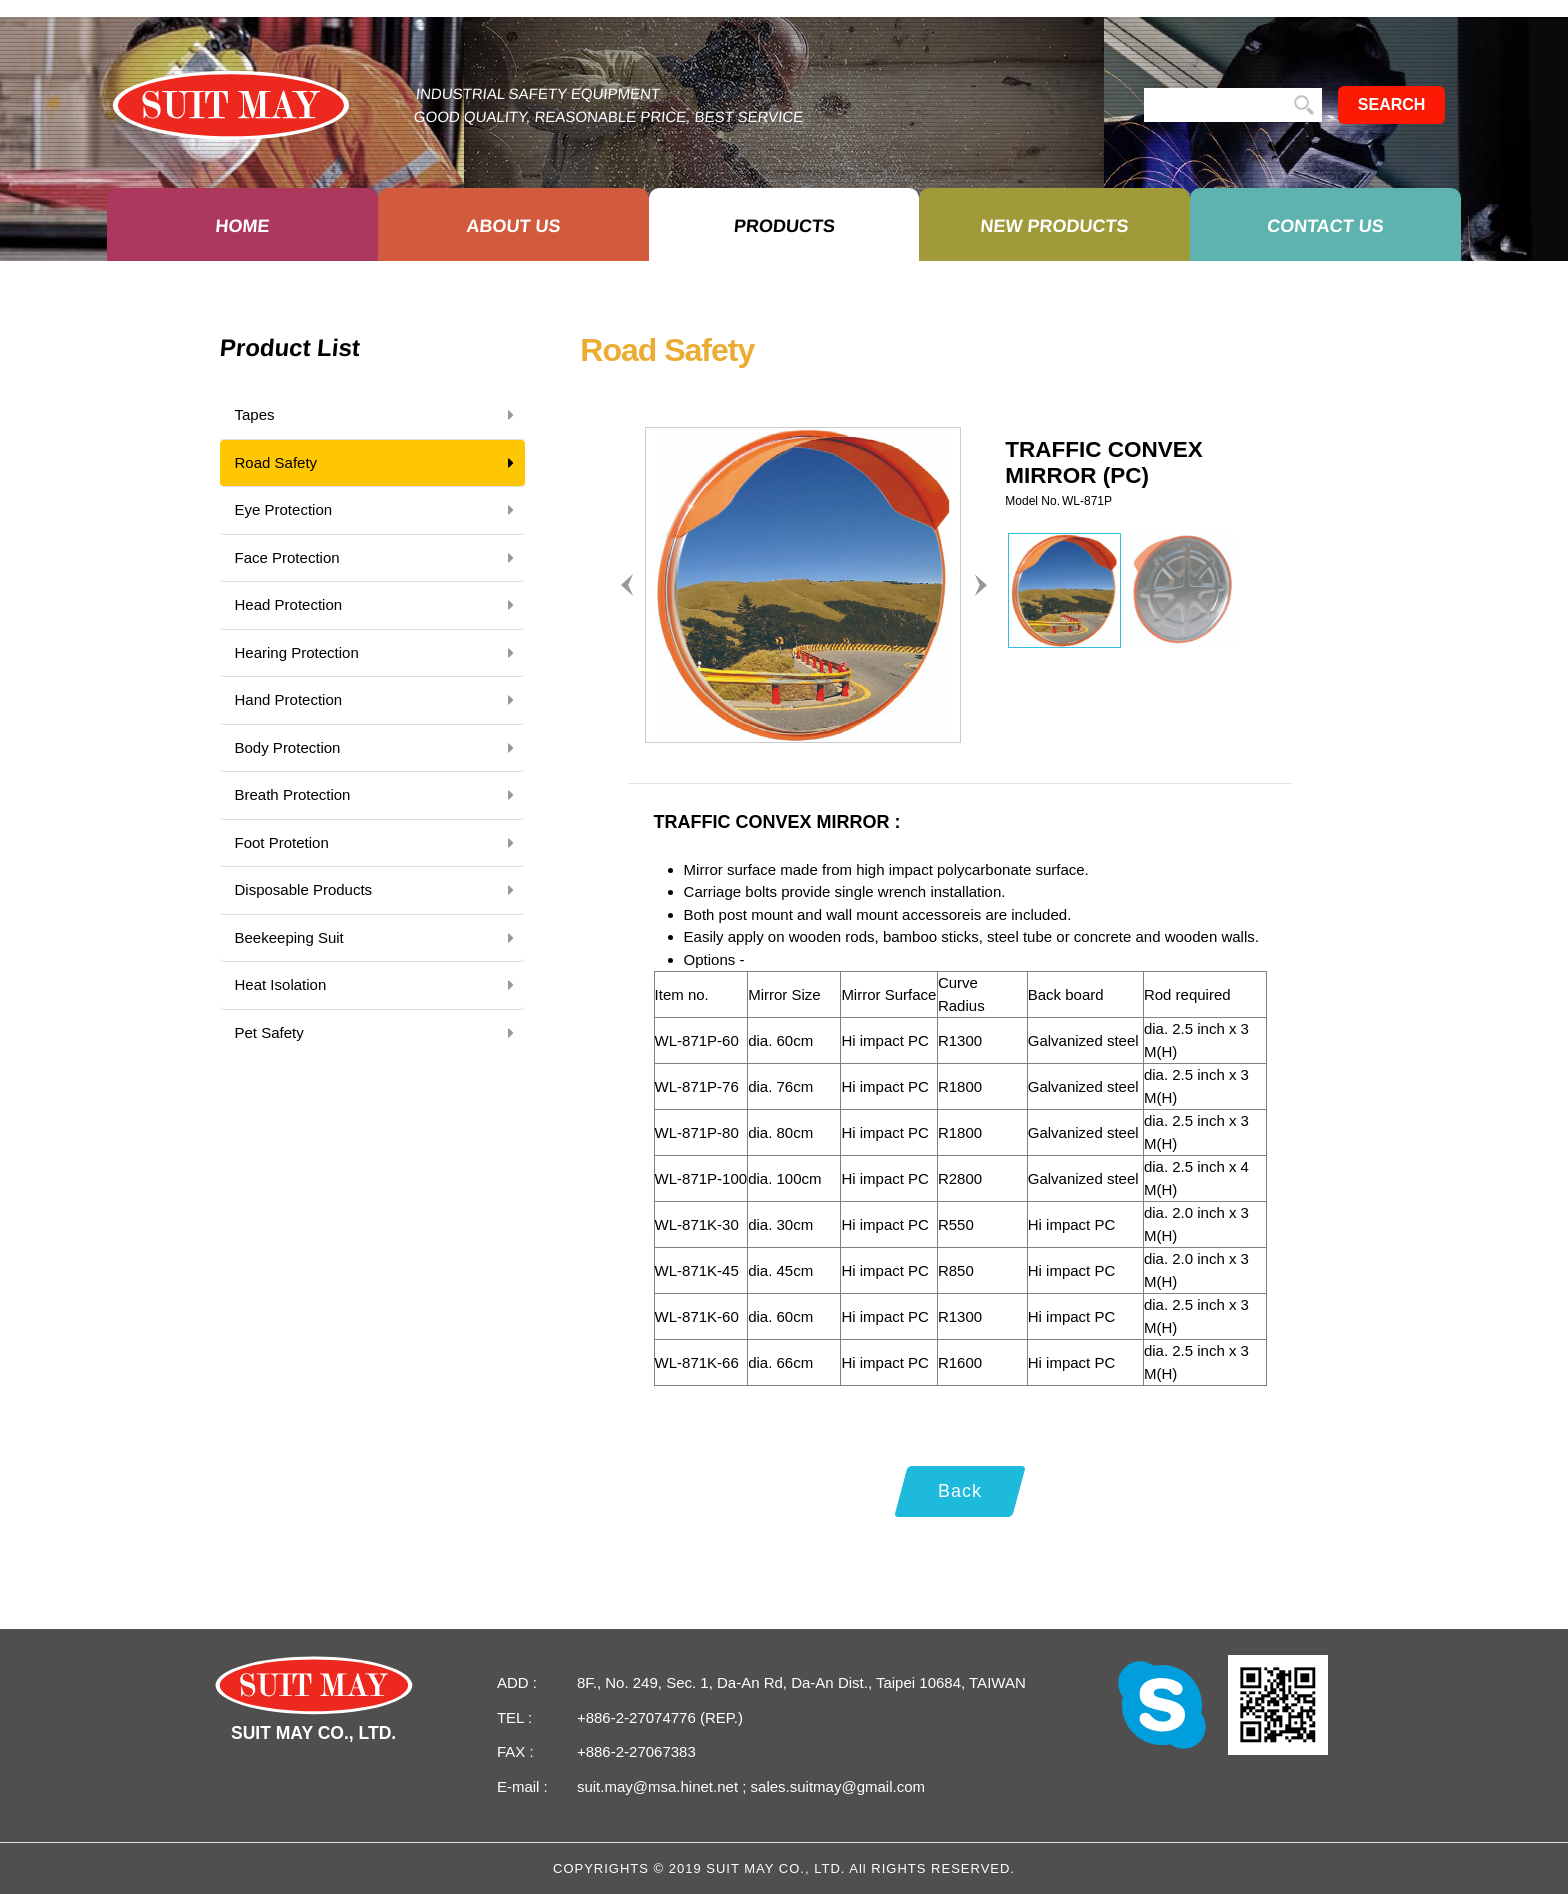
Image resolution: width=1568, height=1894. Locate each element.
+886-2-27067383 (636, 1751)
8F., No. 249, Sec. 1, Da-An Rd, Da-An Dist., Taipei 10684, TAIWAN (801, 1682)
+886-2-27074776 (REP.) (660, 1717)
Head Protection (378, 605)
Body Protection (378, 748)
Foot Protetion (378, 843)
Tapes (378, 415)
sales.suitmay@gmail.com (835, 1786)
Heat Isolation (378, 985)
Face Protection (378, 558)
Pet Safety (378, 1033)
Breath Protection (378, 795)
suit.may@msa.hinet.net (659, 1786)
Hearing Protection (378, 653)
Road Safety (378, 463)
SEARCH (1392, 104)
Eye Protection (378, 510)
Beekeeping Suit (378, 938)
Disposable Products (378, 890)
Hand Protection (378, 700)
